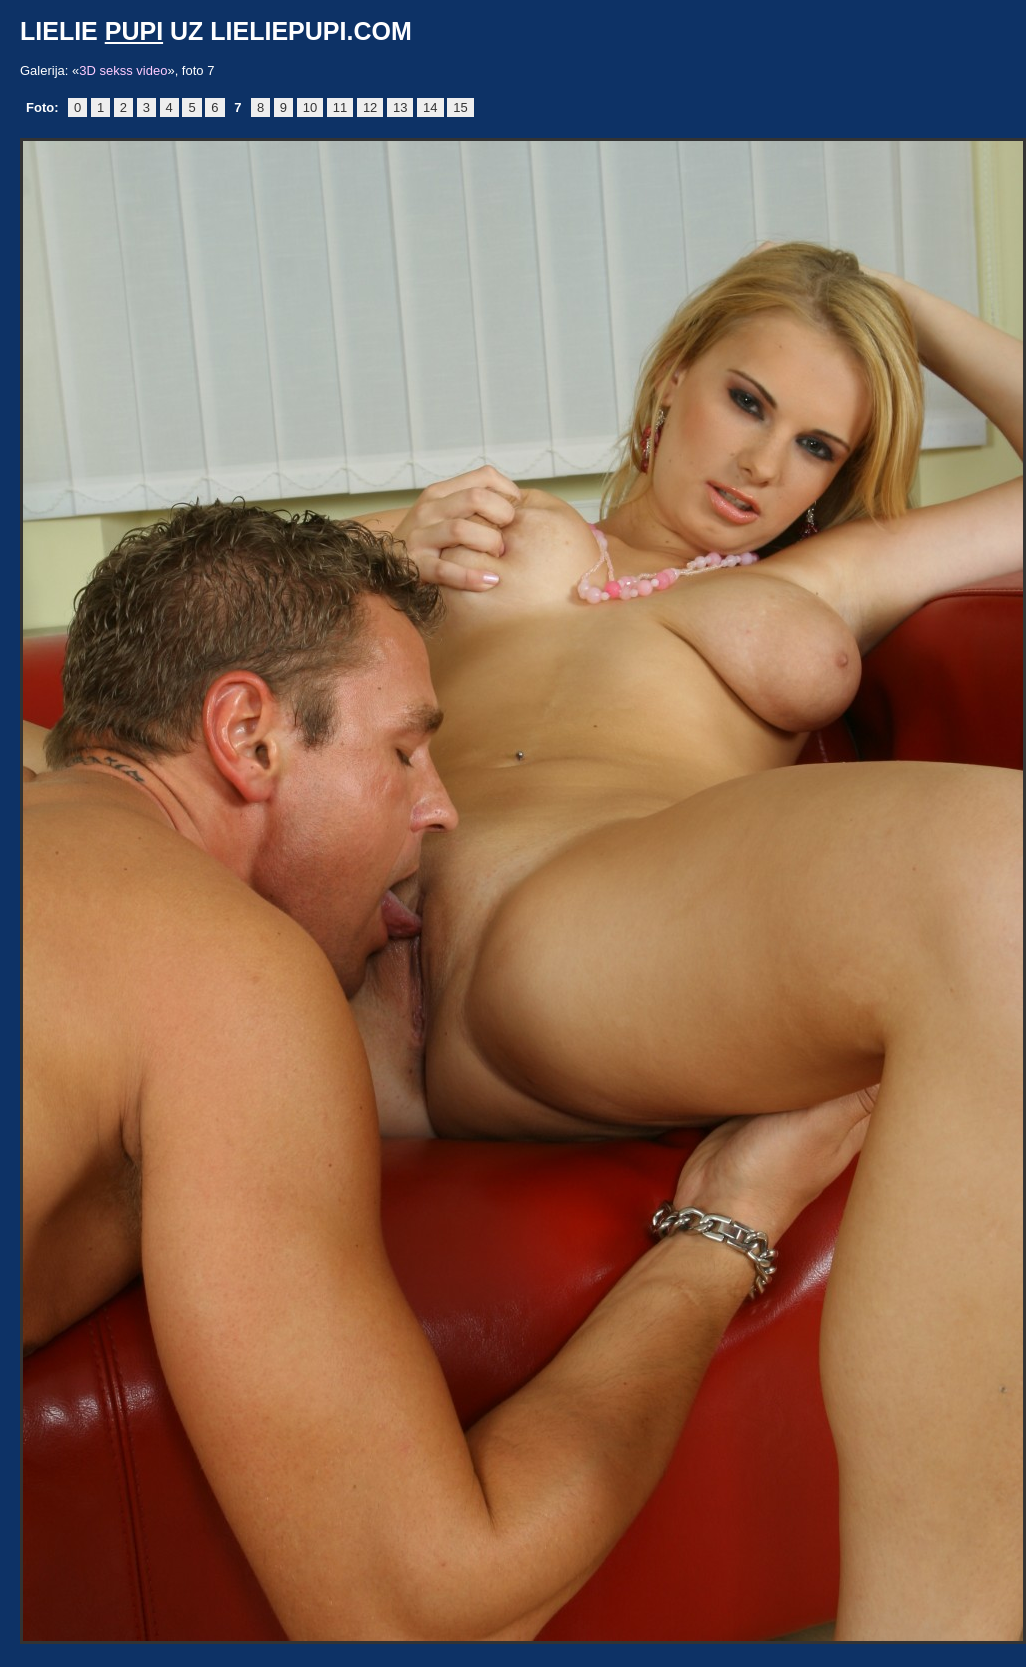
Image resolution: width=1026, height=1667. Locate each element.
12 (370, 107)
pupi (134, 31)
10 (310, 107)
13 (400, 107)
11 (340, 107)
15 (460, 107)
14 (430, 107)
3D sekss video (123, 70)
